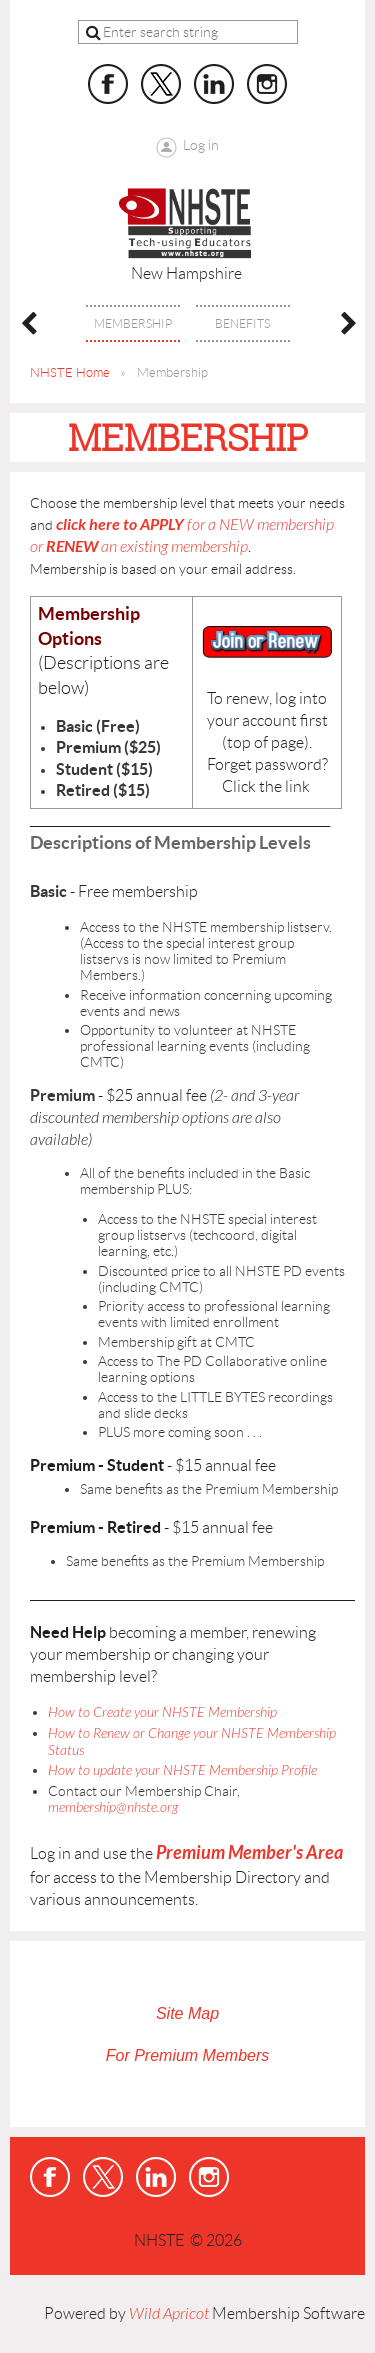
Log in (201, 145)
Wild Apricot (169, 2314)
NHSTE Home (70, 372)
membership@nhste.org (113, 1807)
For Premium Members (188, 2055)
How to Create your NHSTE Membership (162, 1712)
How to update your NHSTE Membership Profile (182, 1770)
